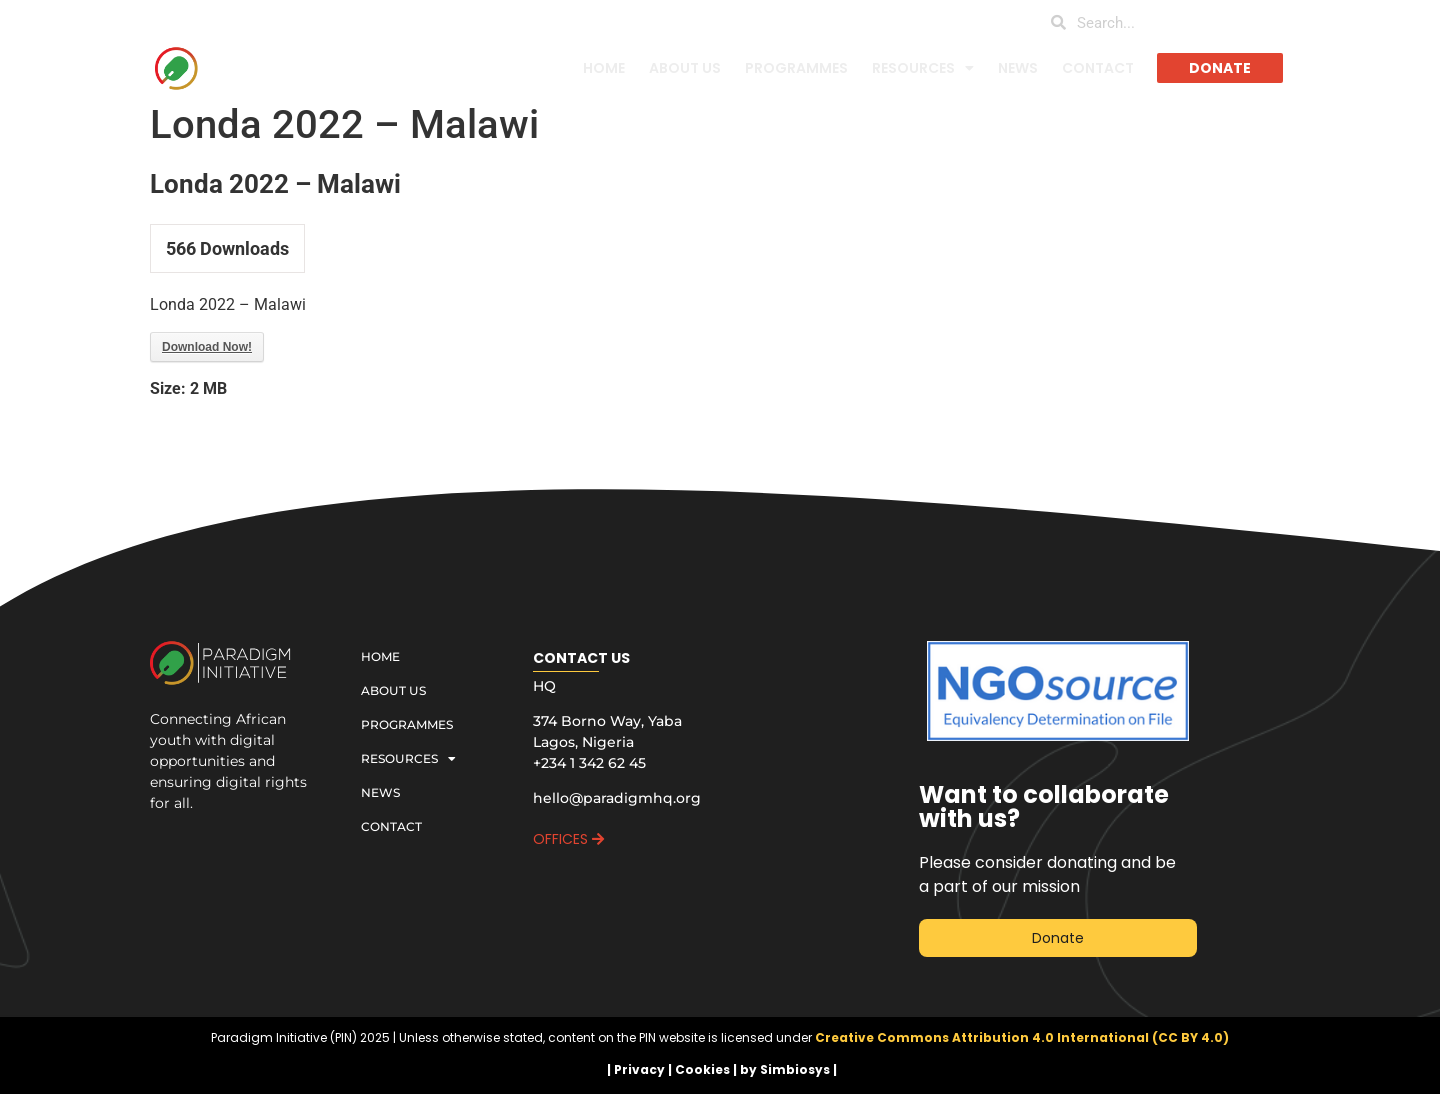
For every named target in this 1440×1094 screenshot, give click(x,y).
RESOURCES (923, 68)
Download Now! (207, 347)
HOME (604, 68)
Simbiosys (795, 1069)
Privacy (639, 1069)
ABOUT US (685, 68)
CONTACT (1098, 68)
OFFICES (568, 839)
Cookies (702, 1069)
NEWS (1018, 68)
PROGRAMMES (796, 68)
